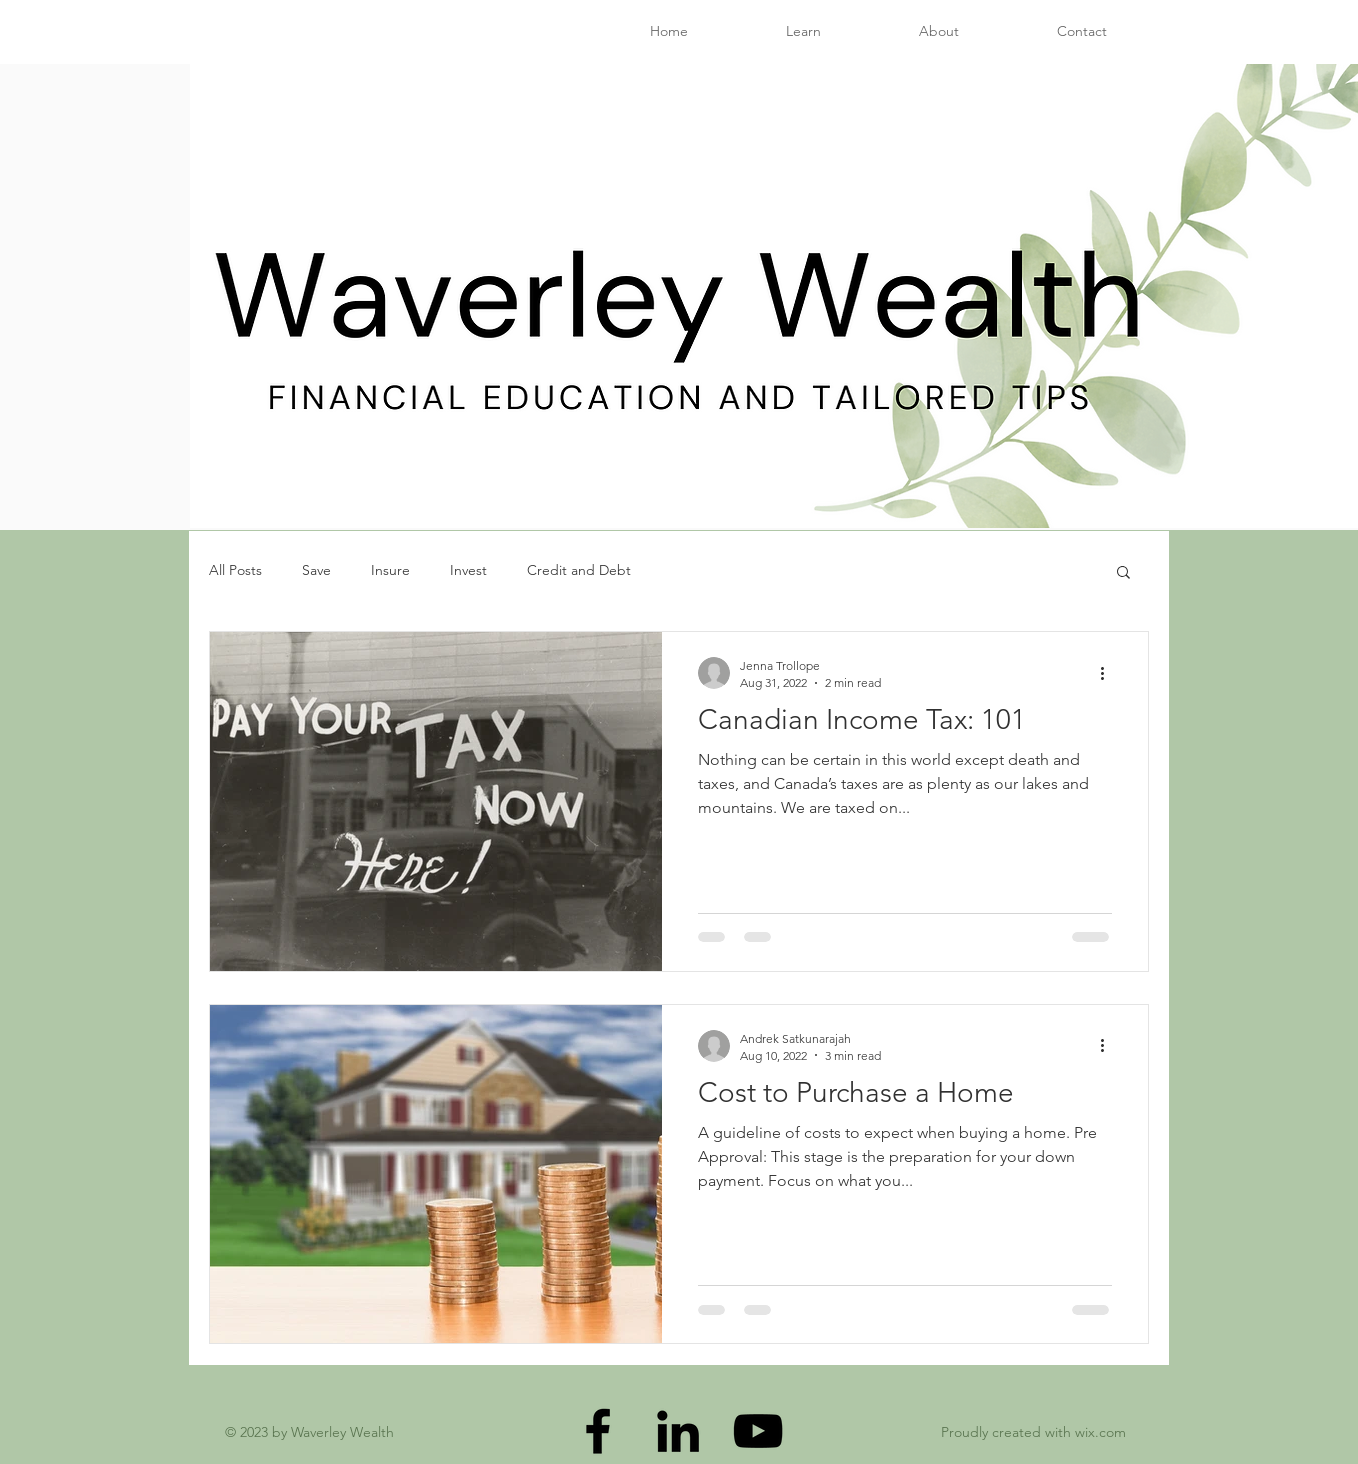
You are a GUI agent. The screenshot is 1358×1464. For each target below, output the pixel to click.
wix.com (1100, 1432)
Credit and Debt (579, 570)
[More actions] (1109, 673)
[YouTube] (758, 1431)
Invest (468, 570)
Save (316, 570)
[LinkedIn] (678, 1431)
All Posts (235, 570)
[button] (1123, 573)
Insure (390, 570)
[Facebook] (598, 1431)
